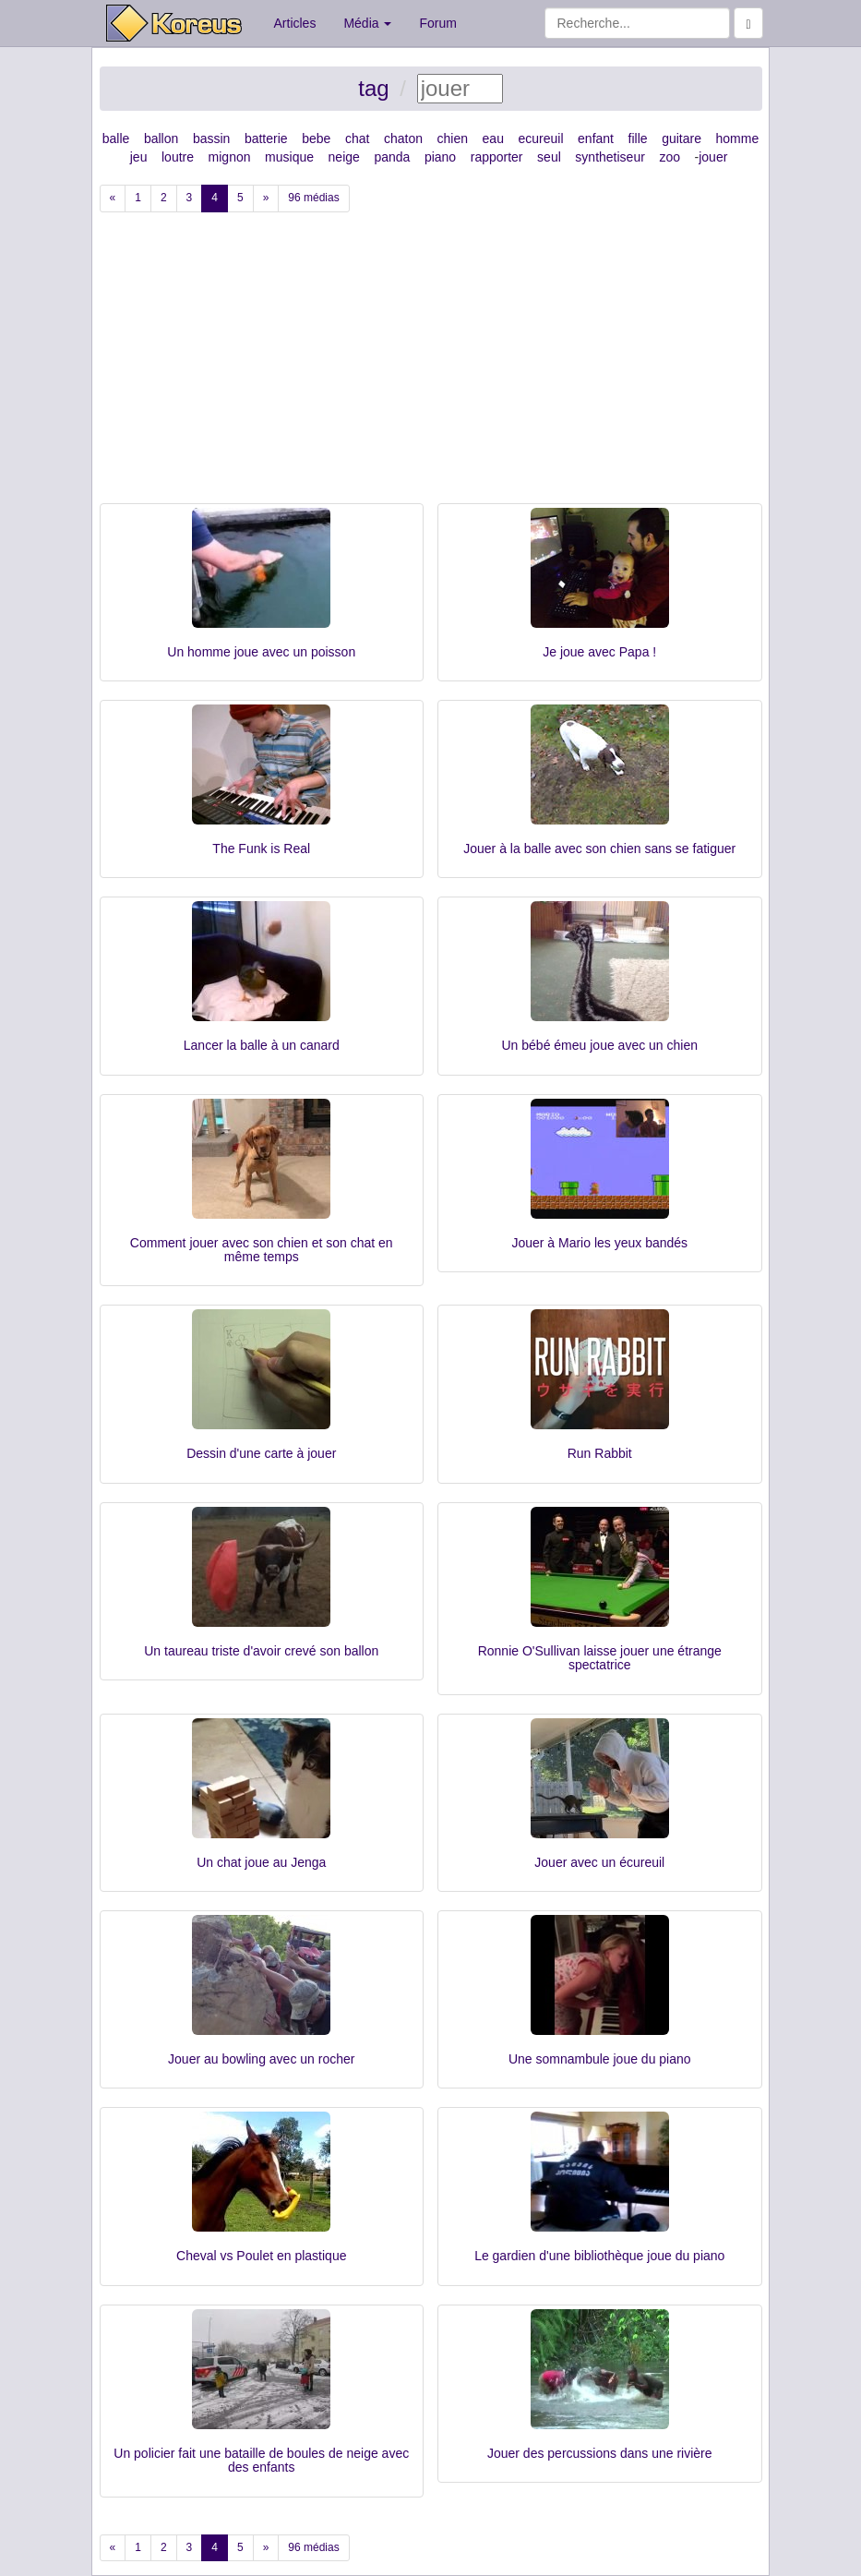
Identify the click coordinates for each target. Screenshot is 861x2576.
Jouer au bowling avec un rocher (261, 2059)
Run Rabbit (600, 1453)
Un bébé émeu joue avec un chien (600, 1045)
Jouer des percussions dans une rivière (599, 2453)
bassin (211, 138)
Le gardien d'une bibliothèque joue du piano (599, 2255)
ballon (161, 138)
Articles (295, 23)
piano (440, 157)
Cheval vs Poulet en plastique (261, 2255)
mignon (230, 157)
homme (737, 138)
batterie (266, 138)
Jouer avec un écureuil (599, 1862)
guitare (681, 138)
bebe (316, 138)
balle (116, 138)
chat (357, 138)
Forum (437, 23)
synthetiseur (609, 157)
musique (289, 157)
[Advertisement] (431, 364)
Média (367, 23)
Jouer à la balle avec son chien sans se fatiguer (599, 848)
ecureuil (540, 138)
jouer (713, 157)
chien (452, 138)
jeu (139, 157)
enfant (596, 138)
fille (638, 138)
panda (392, 157)
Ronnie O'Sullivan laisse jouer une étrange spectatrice (600, 1657)
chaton (403, 138)
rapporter (497, 157)
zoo (669, 157)
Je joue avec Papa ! (599, 651)
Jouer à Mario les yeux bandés (599, 1242)
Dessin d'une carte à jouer (261, 1453)
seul (549, 157)
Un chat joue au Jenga (261, 1862)
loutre (177, 157)
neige (344, 157)
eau (493, 138)
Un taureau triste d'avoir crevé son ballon (261, 1650)
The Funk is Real (261, 848)
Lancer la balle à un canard (262, 1045)
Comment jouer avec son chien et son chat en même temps (261, 1249)
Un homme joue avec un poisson (261, 651)
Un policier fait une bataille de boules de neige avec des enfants (261, 2460)
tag (373, 88)
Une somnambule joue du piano (599, 2059)
